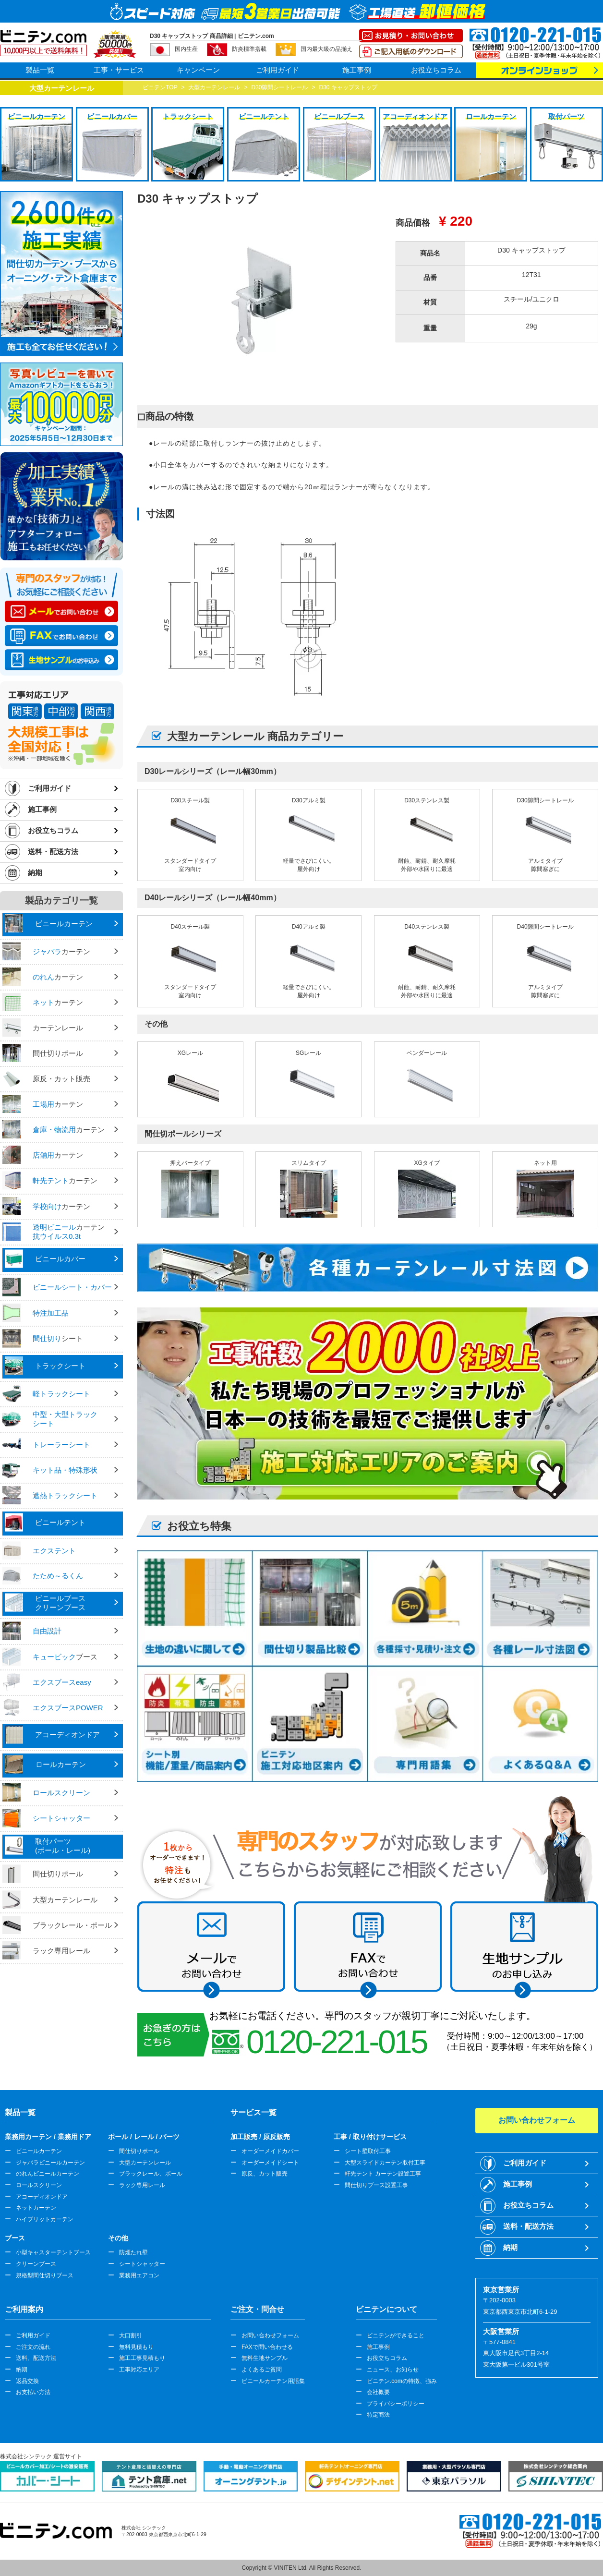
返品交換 (27, 2381)
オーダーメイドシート (270, 2162)
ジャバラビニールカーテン (50, 2162)
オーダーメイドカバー (270, 2151)
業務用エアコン (139, 2275)
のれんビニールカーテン (47, 2173)
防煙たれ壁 (133, 2252)
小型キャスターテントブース (53, 2252)
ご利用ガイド (277, 70)
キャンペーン (198, 70)
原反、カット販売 (264, 2173)
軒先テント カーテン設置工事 (383, 2173)
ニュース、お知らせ (393, 2369)
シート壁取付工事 (368, 2151)
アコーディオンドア (42, 2196)
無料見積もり (136, 2347)
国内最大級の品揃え (326, 49)
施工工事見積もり (142, 2358)
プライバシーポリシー (395, 2403)
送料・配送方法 (53, 851)
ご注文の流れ (33, 2347)
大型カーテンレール (145, 2162)
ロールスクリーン (39, 2185)
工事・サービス (119, 70)
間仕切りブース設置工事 (376, 2185)
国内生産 (186, 49)
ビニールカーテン (39, 2151)
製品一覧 (39, 70)
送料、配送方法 (36, 2358)
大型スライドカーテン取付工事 (385, 2162)
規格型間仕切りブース (44, 2275)
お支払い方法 (33, 2392)
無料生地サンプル (264, 2358)
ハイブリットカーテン (44, 2219)
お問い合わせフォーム (270, 2335)
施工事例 (356, 70)
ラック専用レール (142, 2185)
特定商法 (378, 2414)
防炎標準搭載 (249, 49)
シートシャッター (142, 2264)
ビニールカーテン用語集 (273, 2381)
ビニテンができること (395, 2335)
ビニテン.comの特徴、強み (402, 2381)
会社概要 (378, 2392)
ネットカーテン (36, 2207)
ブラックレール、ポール (150, 2173)
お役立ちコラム (436, 70)
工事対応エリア (139, 2369)
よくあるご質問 (261, 2369)
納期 (35, 873)
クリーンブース (36, 2264)
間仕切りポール (139, 2151)
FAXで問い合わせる (267, 2347)
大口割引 (130, 2335)
